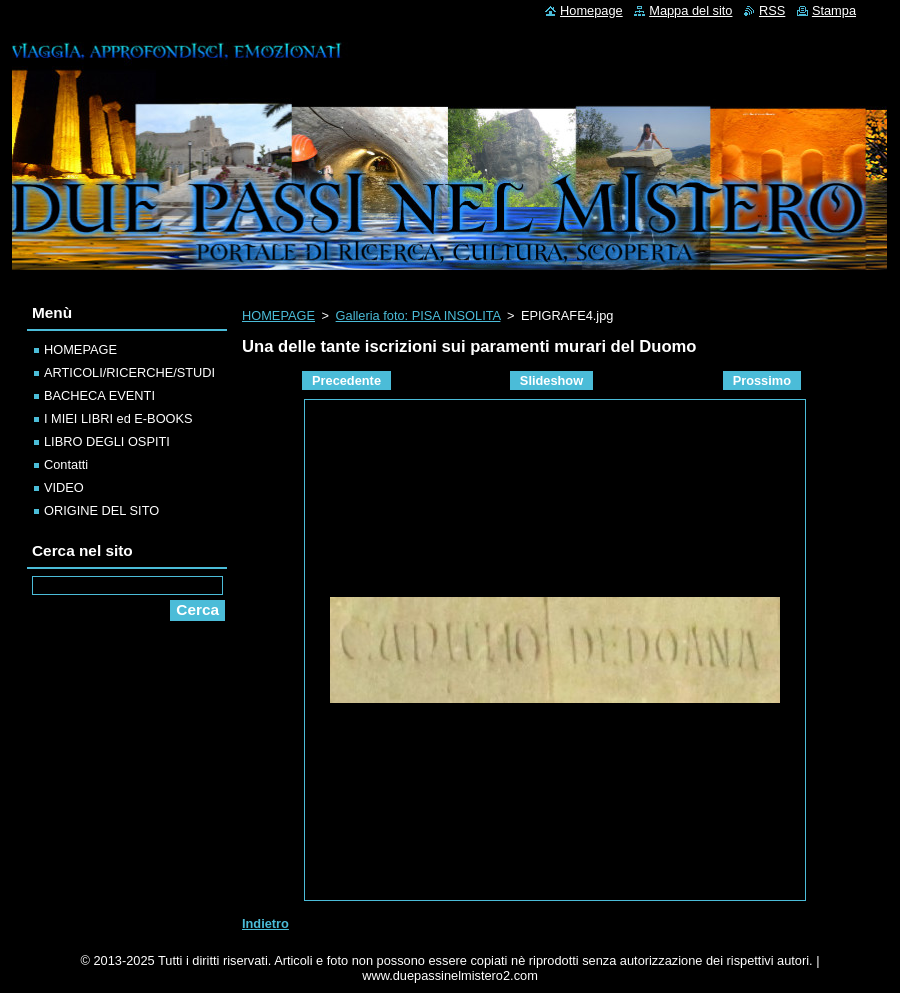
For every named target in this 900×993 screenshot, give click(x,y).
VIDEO (64, 487)
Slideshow (551, 380)
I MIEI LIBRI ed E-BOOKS (118, 418)
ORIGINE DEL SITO (101, 510)
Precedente (346, 380)
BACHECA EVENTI (99, 395)
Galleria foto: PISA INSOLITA (418, 315)
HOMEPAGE (278, 315)
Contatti (66, 464)
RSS (772, 10)
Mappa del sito (690, 10)
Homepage (591, 10)
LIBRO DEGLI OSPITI (107, 441)
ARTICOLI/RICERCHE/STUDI (129, 372)
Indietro (265, 923)
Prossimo (762, 380)
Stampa (834, 10)
